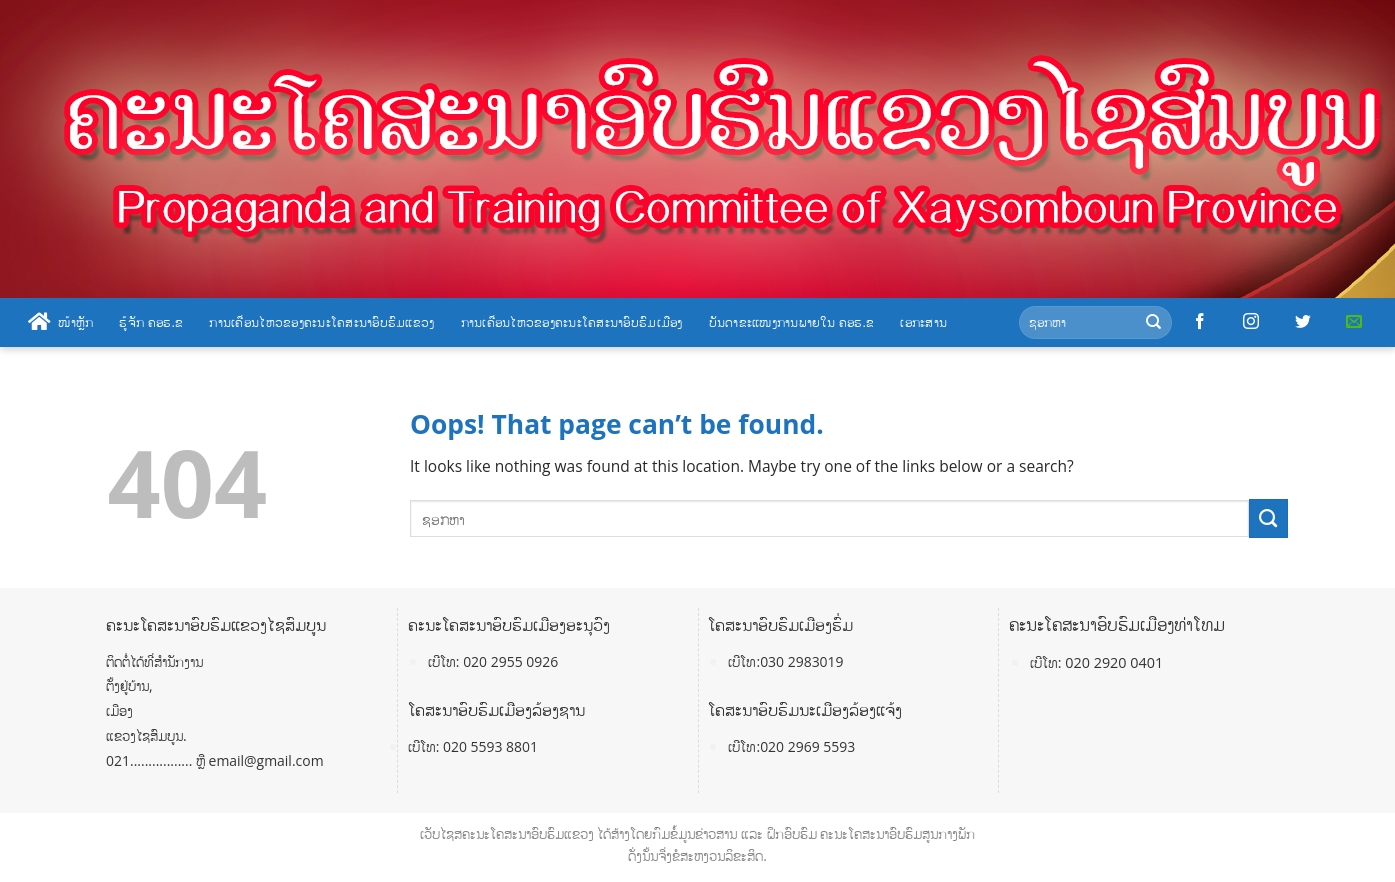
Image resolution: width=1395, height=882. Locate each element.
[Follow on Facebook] (1200, 322)
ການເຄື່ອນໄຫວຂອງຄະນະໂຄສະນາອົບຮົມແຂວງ (321, 322)
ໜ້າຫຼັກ (60, 322)
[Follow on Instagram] (1251, 322)
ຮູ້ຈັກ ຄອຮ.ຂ (151, 322)
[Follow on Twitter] (1303, 322)
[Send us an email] (1354, 322)
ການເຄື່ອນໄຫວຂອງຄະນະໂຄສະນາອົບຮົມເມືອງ (572, 322)
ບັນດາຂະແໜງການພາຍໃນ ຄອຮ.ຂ (792, 322)
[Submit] (1153, 322)
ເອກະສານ (923, 322)
